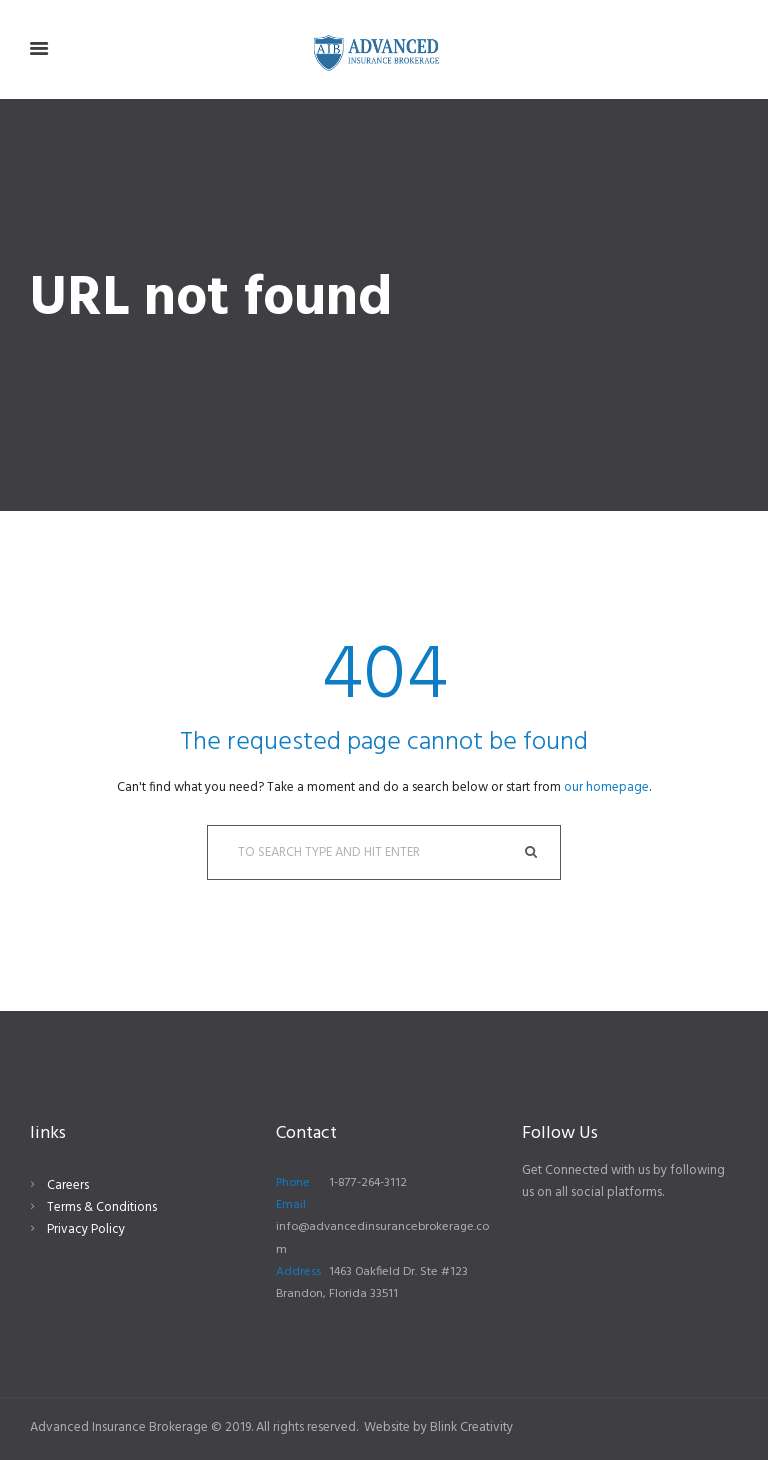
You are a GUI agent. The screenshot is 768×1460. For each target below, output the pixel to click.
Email (291, 1205)
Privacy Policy (86, 1229)
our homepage (606, 787)
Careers (68, 1185)
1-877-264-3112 (368, 1183)
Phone (293, 1183)
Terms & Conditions (102, 1207)
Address (298, 1272)
